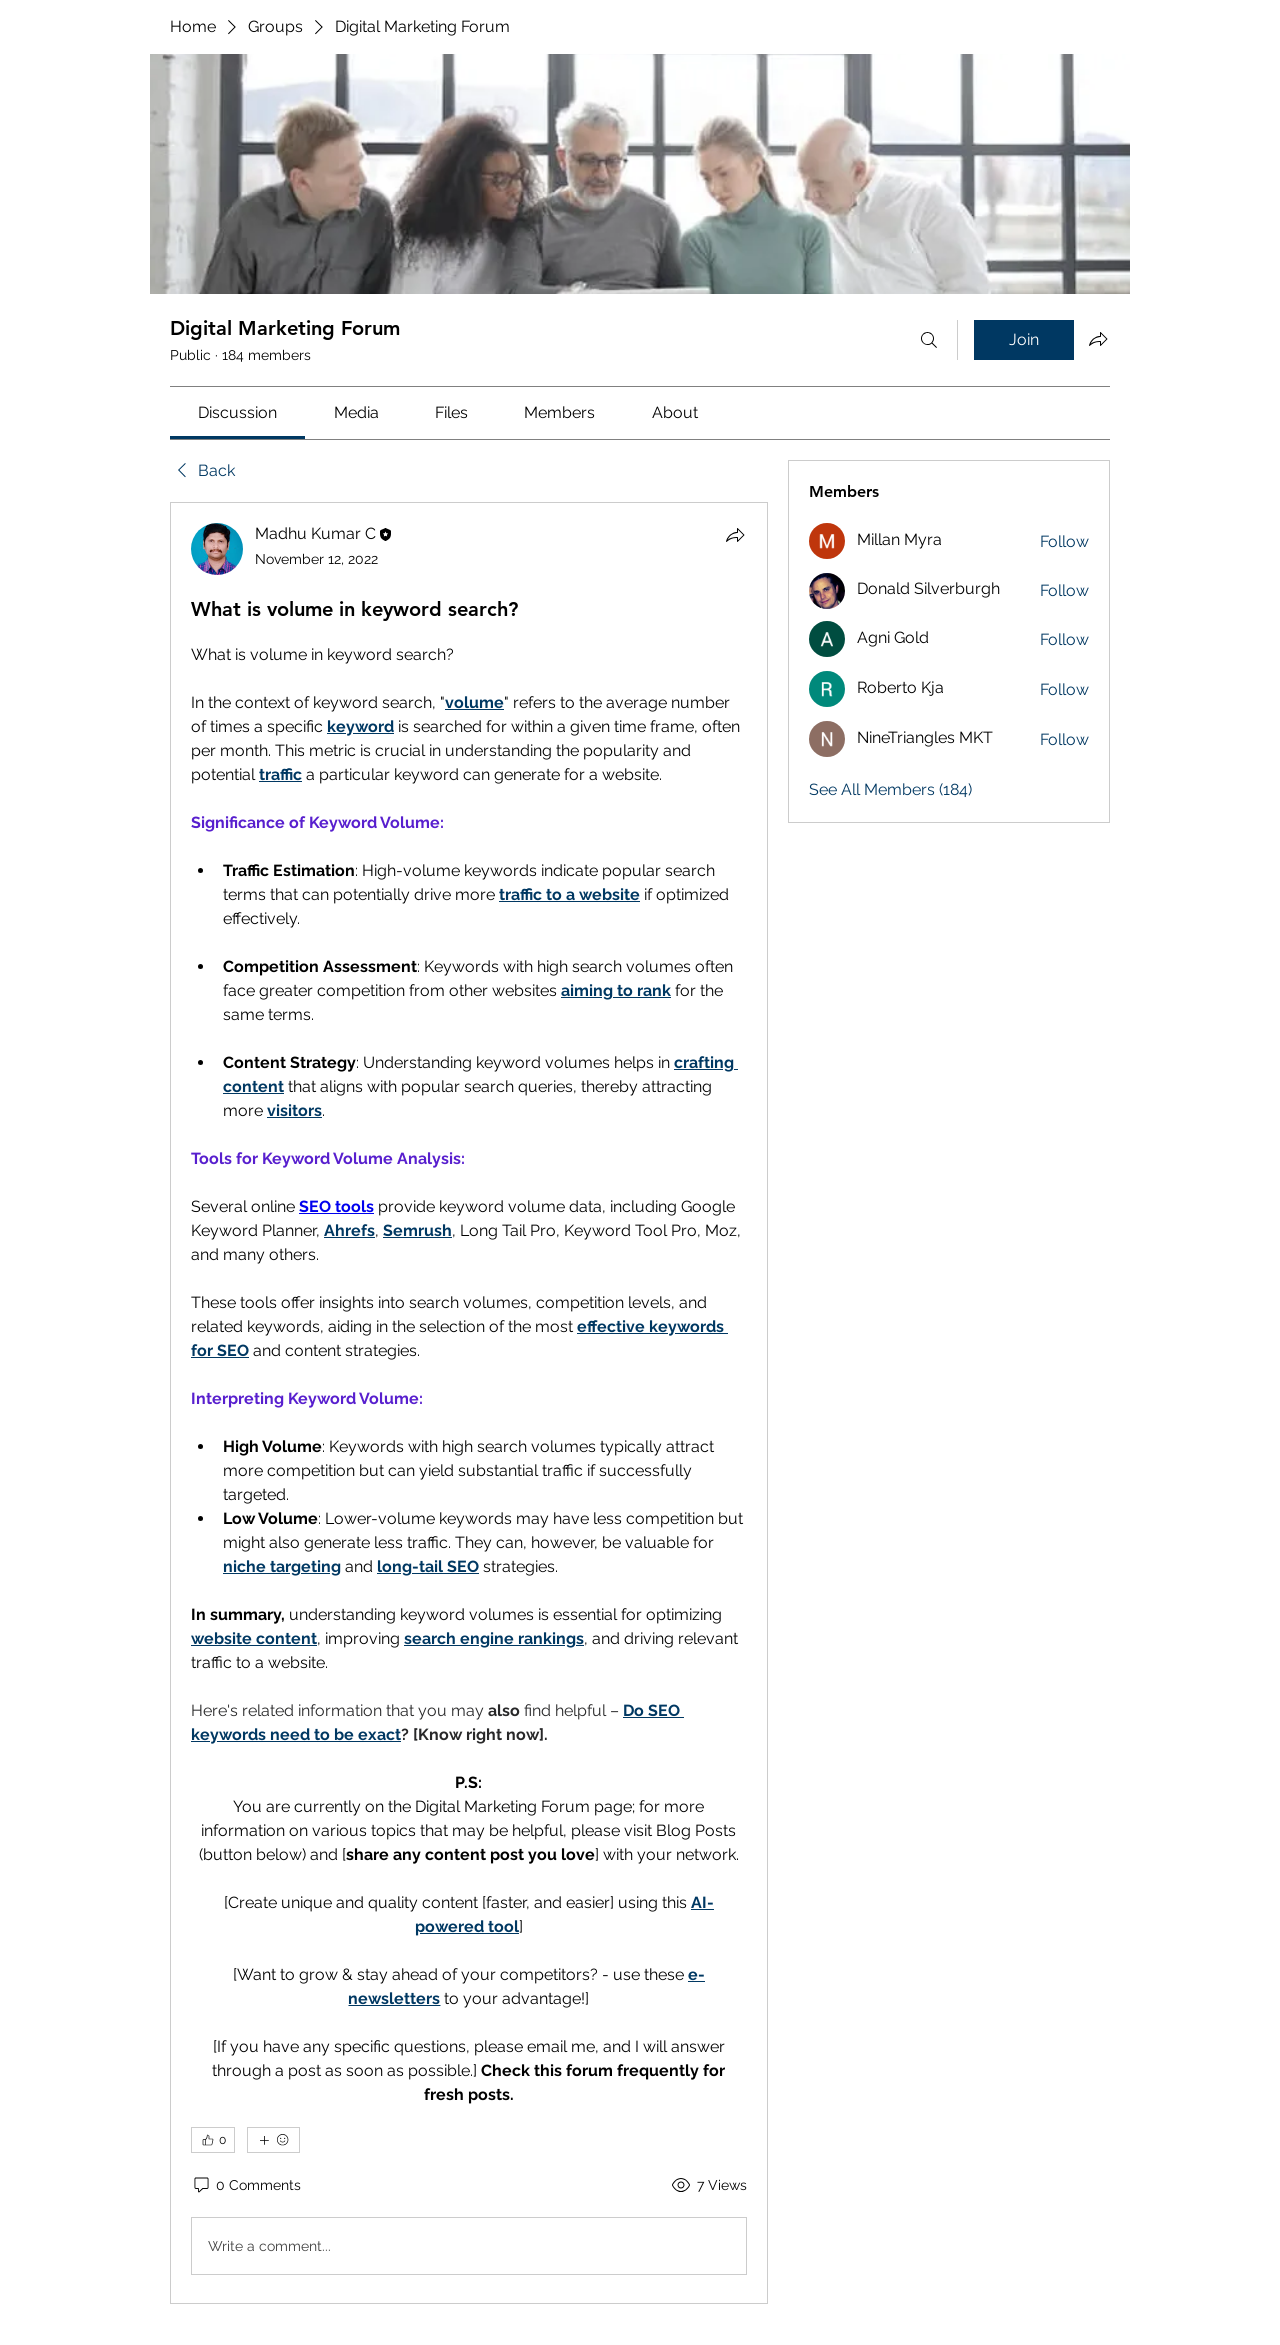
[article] (469, 1403)
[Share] (735, 535)
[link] (237, 412)
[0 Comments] (246, 2186)
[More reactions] (273, 2140)
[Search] (929, 340)
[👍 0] (213, 2140)
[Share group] (1098, 339)
